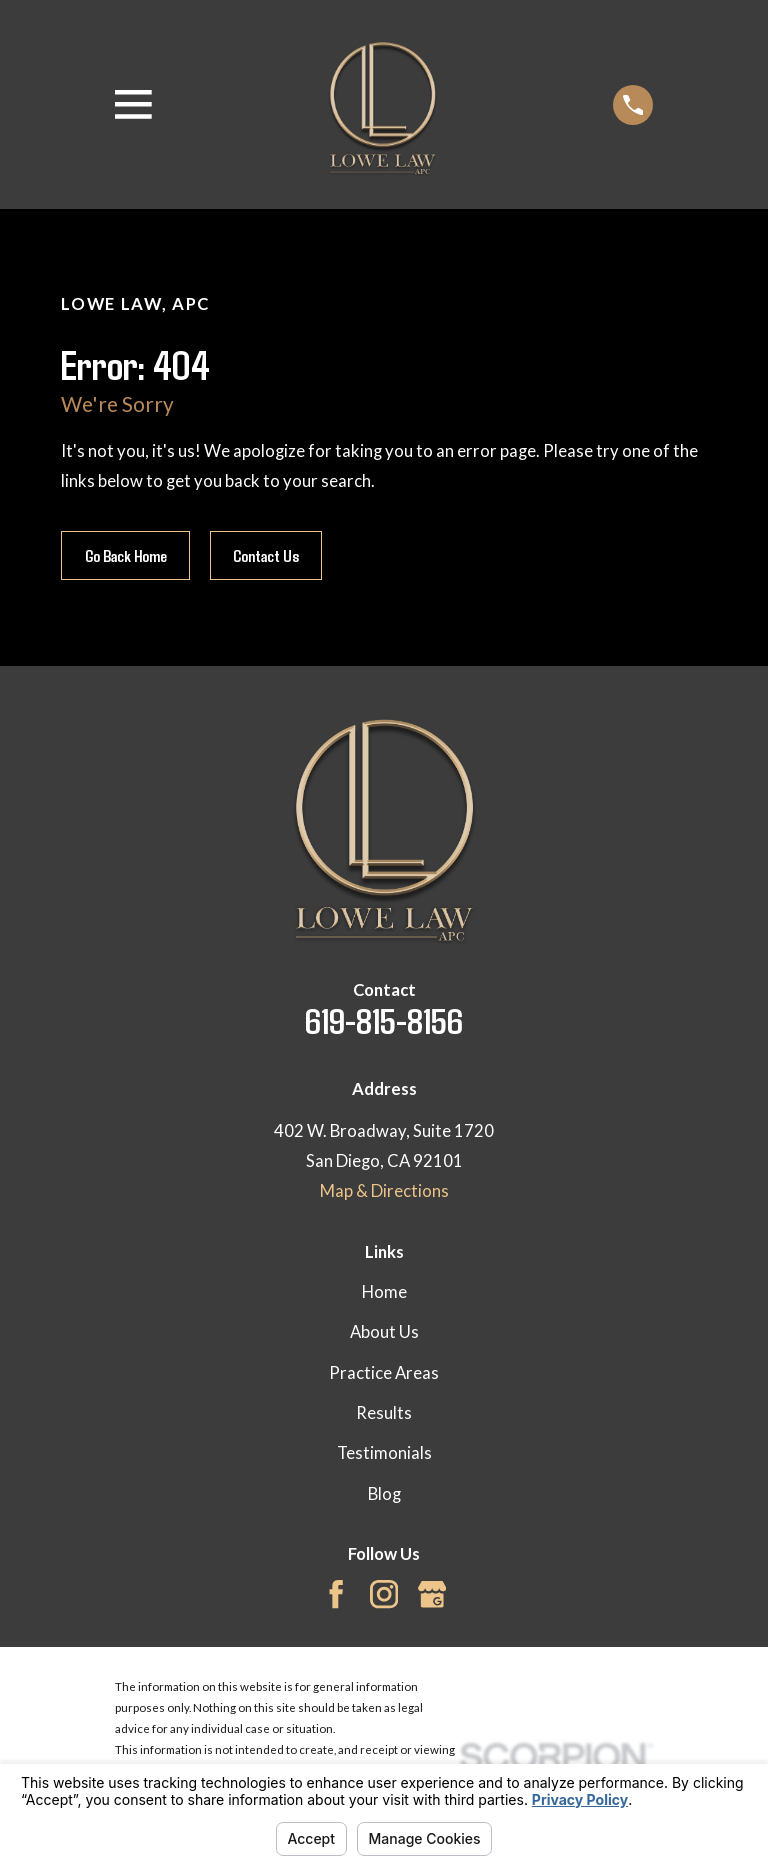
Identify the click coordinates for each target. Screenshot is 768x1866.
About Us (384, 1332)
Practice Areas (384, 1373)
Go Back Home (126, 555)
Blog (384, 1494)
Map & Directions (384, 1191)
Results (384, 1413)
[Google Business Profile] (432, 1594)
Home (384, 1292)
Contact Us (266, 555)
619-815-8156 (384, 1020)
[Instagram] (384, 1594)
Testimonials (384, 1453)
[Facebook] (336, 1594)
